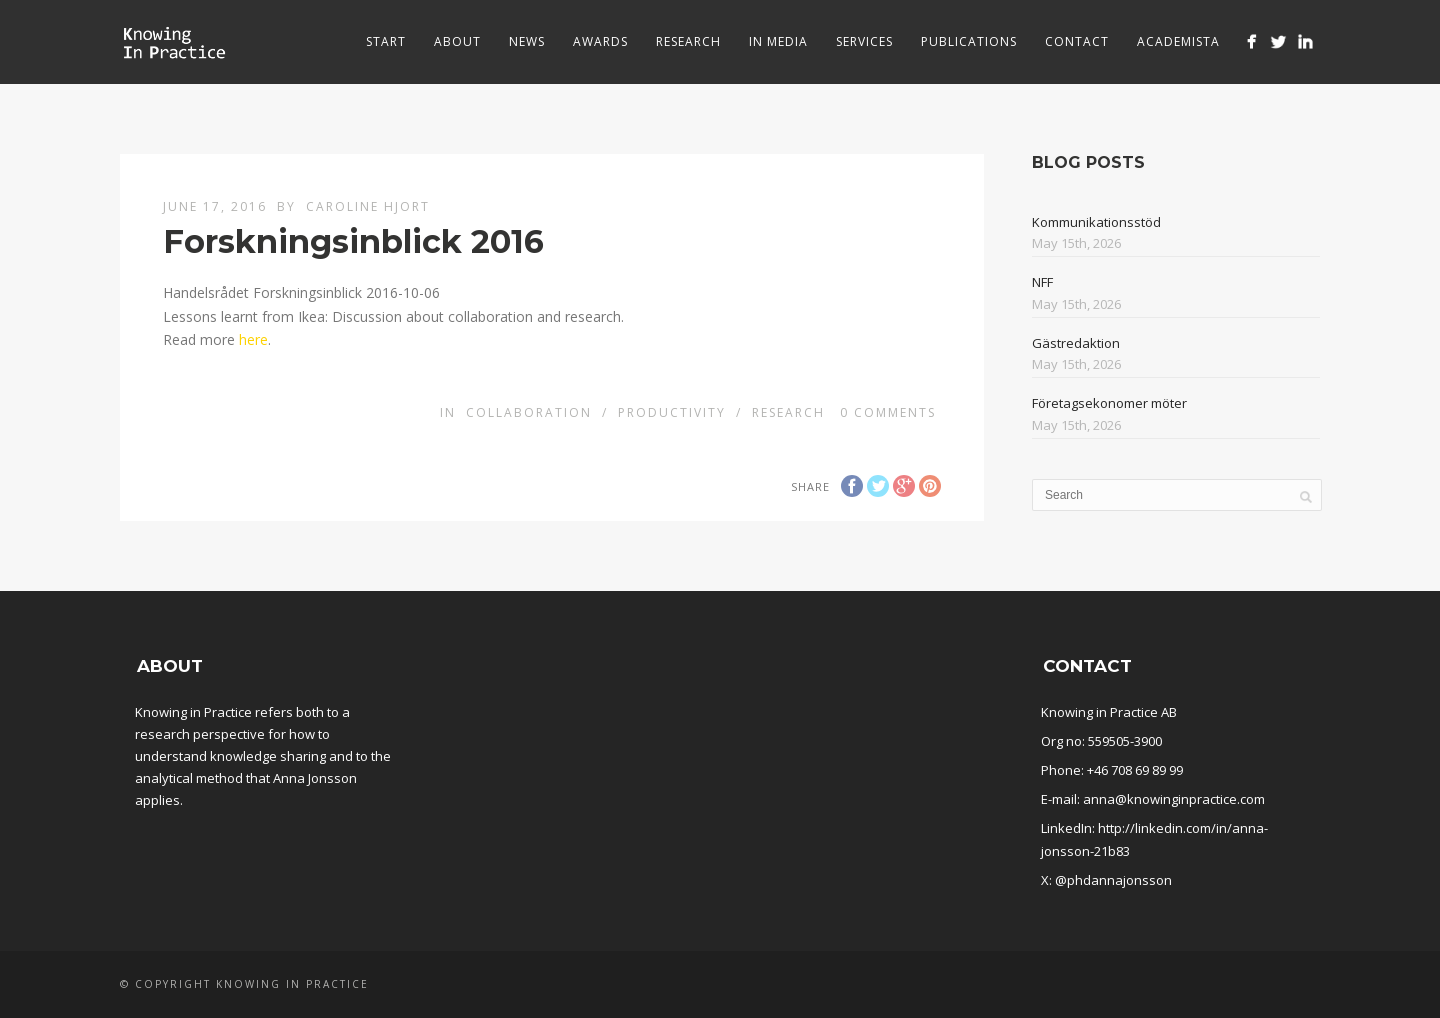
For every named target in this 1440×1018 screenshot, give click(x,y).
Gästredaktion (1076, 343)
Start (386, 41)
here (253, 339)
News (527, 41)
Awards (600, 41)
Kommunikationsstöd (1096, 222)
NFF (1042, 282)
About (457, 41)
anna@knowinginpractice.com (1174, 799)
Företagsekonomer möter (1109, 403)
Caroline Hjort (368, 206)
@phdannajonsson (1113, 880)
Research (688, 41)
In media (778, 41)
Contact (1077, 41)
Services (864, 41)
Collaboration (529, 412)
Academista (1178, 41)
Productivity (672, 412)
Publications (969, 41)
